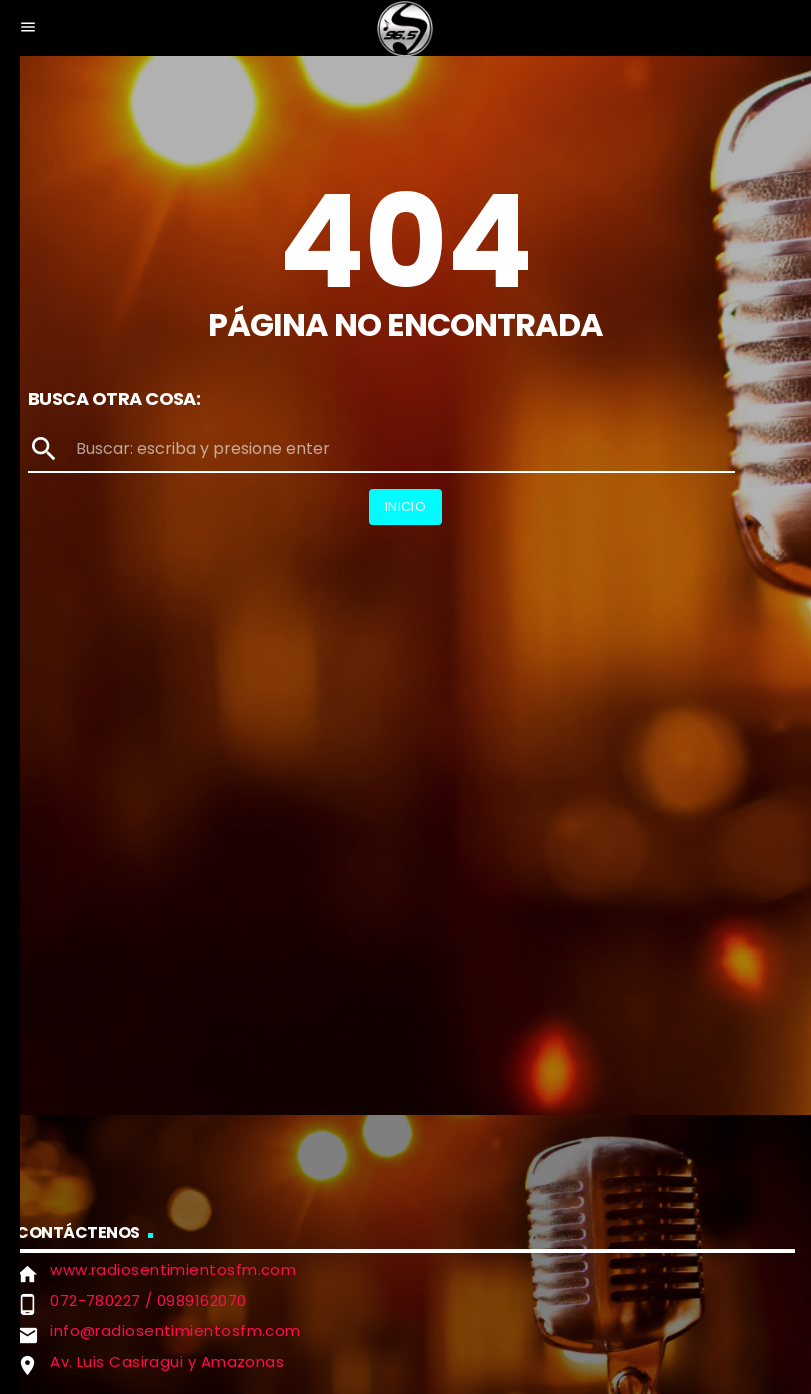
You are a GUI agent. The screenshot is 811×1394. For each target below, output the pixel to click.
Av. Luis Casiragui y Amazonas (167, 1361)
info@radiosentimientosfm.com (175, 1330)
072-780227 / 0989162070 (148, 1300)
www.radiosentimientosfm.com (173, 1269)
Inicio (405, 506)
